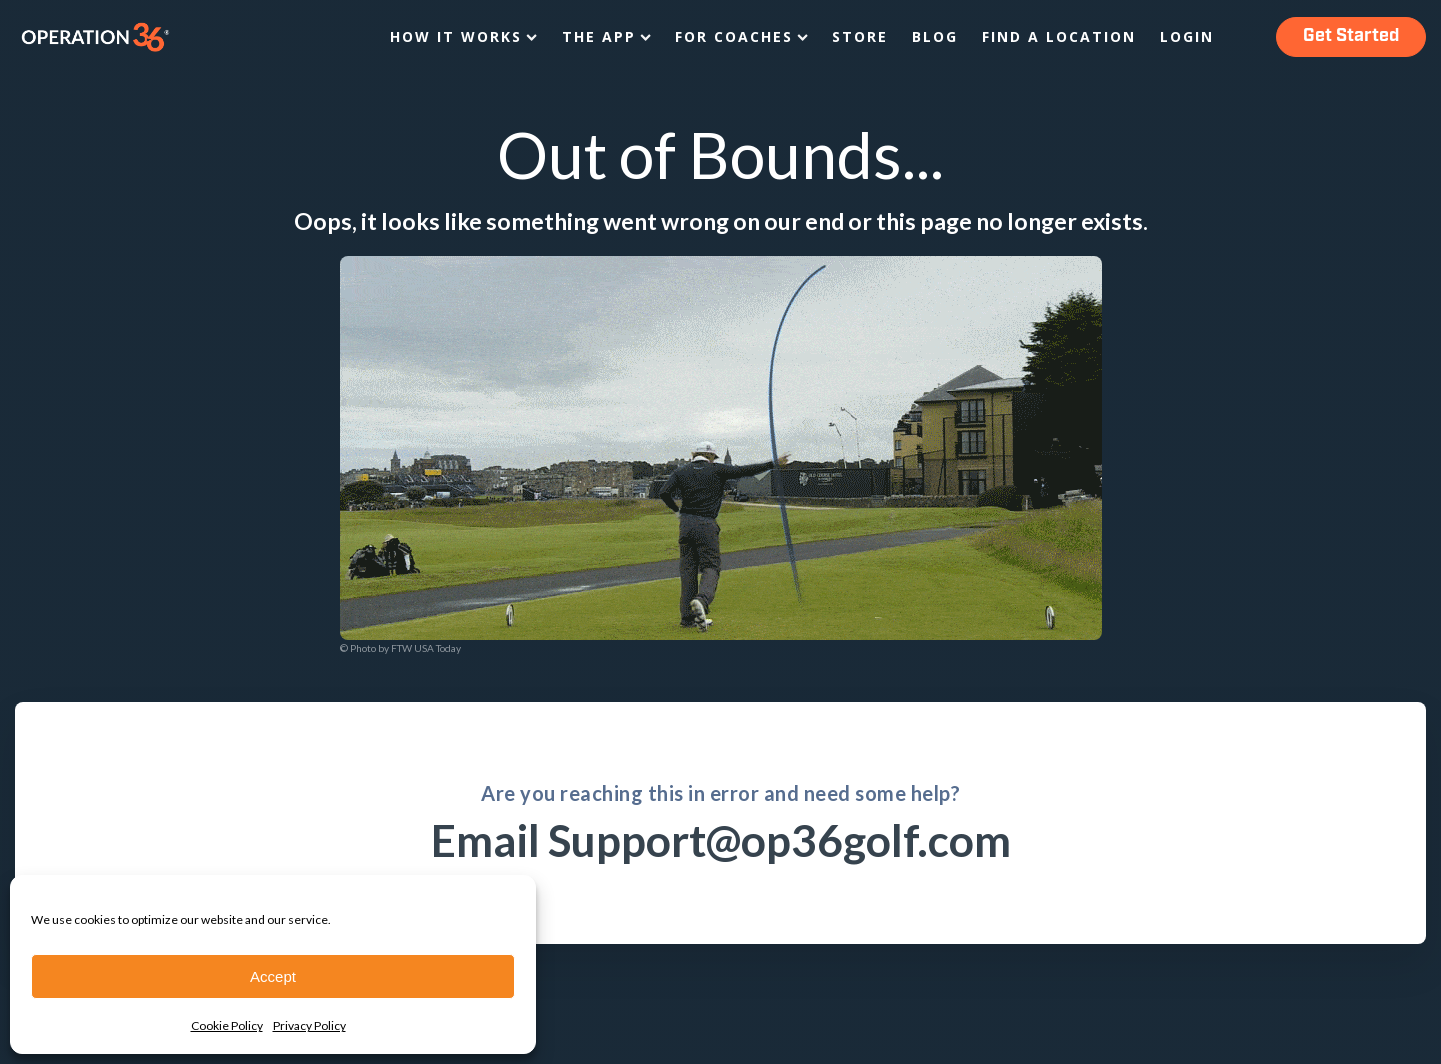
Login (1187, 36)
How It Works (463, 36)
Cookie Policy (227, 1025)
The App (606, 36)
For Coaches (741, 36)
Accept (273, 976)
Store (860, 36)
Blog (935, 36)
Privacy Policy (309, 1025)
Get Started (1351, 36)
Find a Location (1059, 36)
